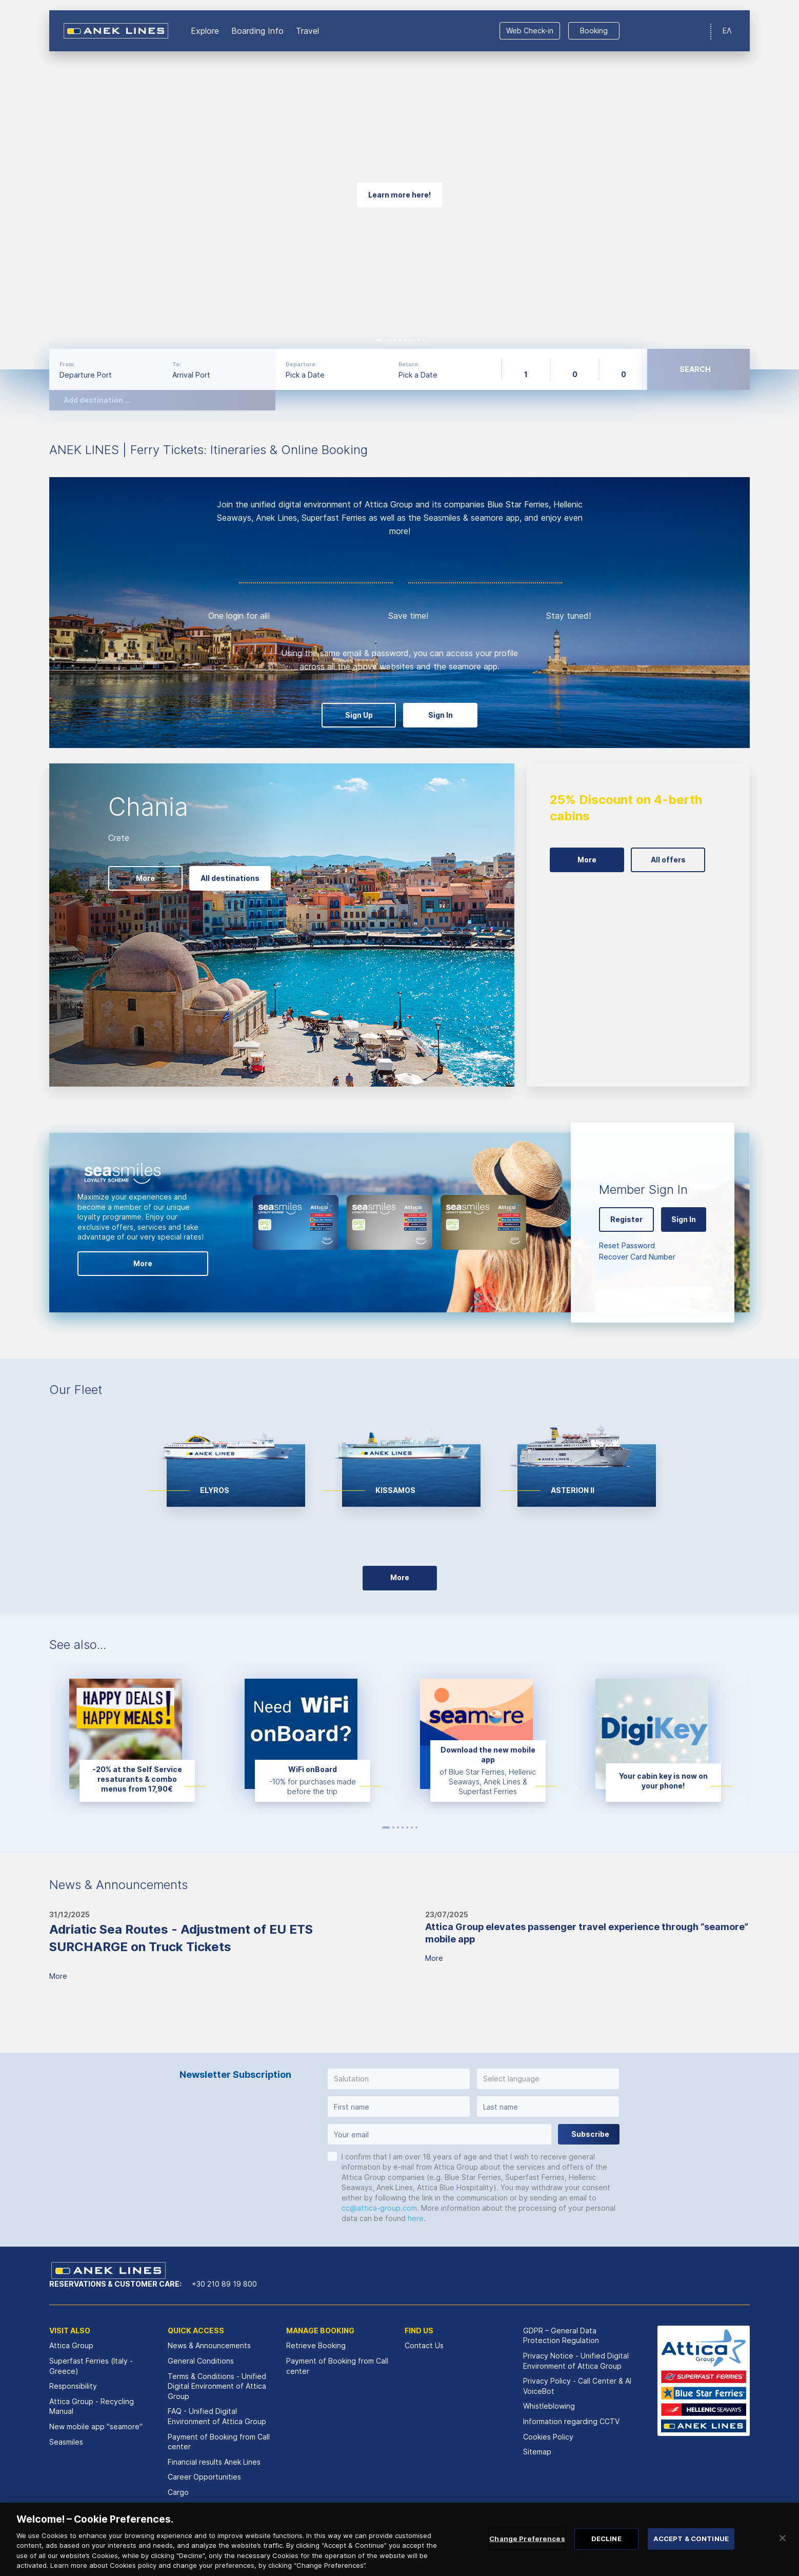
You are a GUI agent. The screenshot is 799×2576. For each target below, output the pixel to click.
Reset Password (627, 1245)
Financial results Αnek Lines (214, 2461)
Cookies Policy (548, 2436)
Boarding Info (257, 31)
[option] (399, 184)
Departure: (301, 364)
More (58, 1976)
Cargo (178, 2492)
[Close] (782, 2542)
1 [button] (379, 340)
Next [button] (773, 184)
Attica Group (71, 2345)
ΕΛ (727, 30)
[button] (399, 2079)
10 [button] (423, 340)
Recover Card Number (637, 1256)
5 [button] (400, 340)
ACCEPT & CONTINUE (691, 2542)
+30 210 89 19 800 (224, 2283)
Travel (307, 31)
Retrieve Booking (316, 2345)
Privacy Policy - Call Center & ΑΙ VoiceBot (577, 2385)
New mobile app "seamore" (96, 2426)
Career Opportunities (204, 2476)
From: (67, 364)
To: (176, 364)
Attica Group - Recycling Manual (91, 2406)
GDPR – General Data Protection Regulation (561, 2335)
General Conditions (201, 2360)
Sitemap (537, 2451)
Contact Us (424, 2345)
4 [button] (395, 340)
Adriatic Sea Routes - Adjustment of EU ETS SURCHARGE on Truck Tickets (181, 1938)
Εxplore (205, 31)
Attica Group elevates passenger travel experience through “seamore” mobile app (586, 1932)
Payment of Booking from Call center (219, 2441)
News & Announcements (209, 2345)
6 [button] (405, 340)
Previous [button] (25, 184)
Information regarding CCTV (571, 2421)
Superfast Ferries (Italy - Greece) (91, 2365)
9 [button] (418, 340)
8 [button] (414, 340)
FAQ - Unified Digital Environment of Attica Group (217, 2416)
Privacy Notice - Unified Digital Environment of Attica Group (576, 2360)
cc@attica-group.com (379, 2208)
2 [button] (386, 340)
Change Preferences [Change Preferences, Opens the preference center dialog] (527, 2542)
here (416, 2218)
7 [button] (409, 340)
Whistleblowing (549, 2406)
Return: (409, 364)
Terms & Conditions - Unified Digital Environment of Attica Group (217, 2386)
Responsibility (73, 2386)
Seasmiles (66, 2441)
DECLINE (606, 2542)
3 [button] (391, 340)
